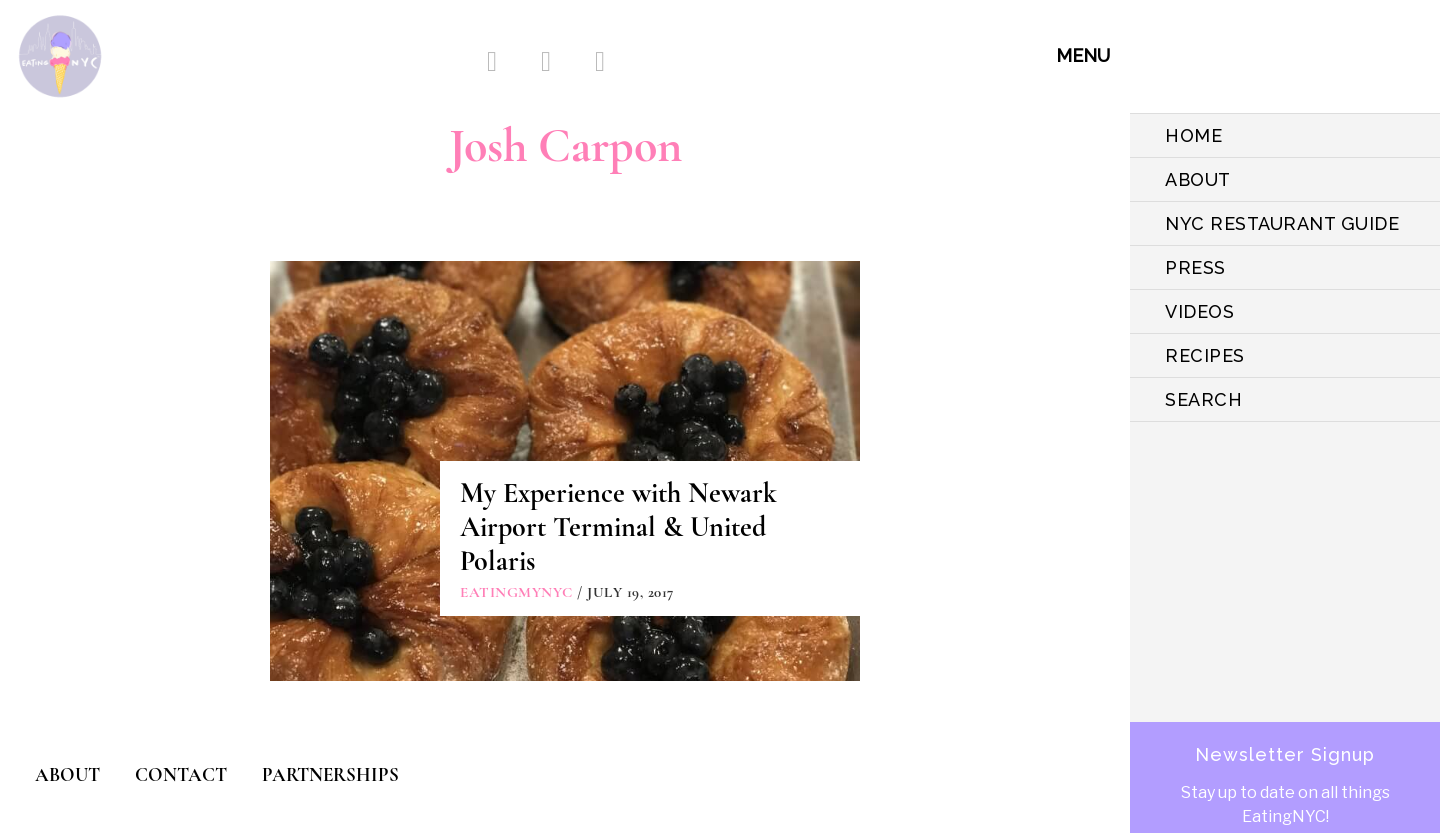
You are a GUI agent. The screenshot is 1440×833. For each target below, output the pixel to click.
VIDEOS (1199, 311)
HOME (1193, 135)
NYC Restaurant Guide (1282, 223)
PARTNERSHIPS (330, 774)
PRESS (1195, 267)
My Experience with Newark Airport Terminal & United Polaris (618, 527)
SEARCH (1203, 399)
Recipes (1205, 355)
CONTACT (181, 774)
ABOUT (1198, 179)
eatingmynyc (516, 592)
